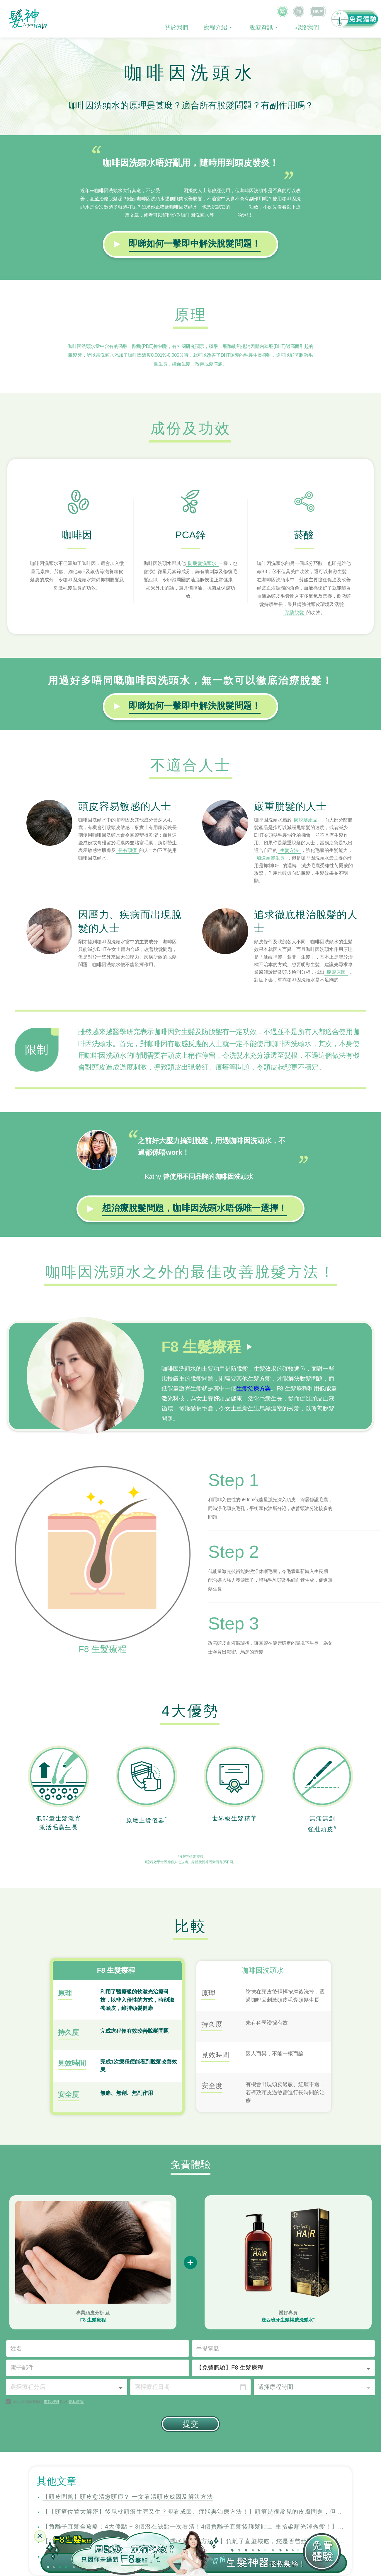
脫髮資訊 (261, 27)
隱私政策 (76, 2340)
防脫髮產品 (305, 819)
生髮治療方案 (253, 1388)
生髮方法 (289, 850)
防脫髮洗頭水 (202, 563)
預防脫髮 (294, 612)
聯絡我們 (307, 27)
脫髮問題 (171, 190)
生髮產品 (225, 215)
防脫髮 (240, 206)
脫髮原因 (336, 972)
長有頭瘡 (127, 850)
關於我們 (176, 27)
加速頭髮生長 (270, 857)
